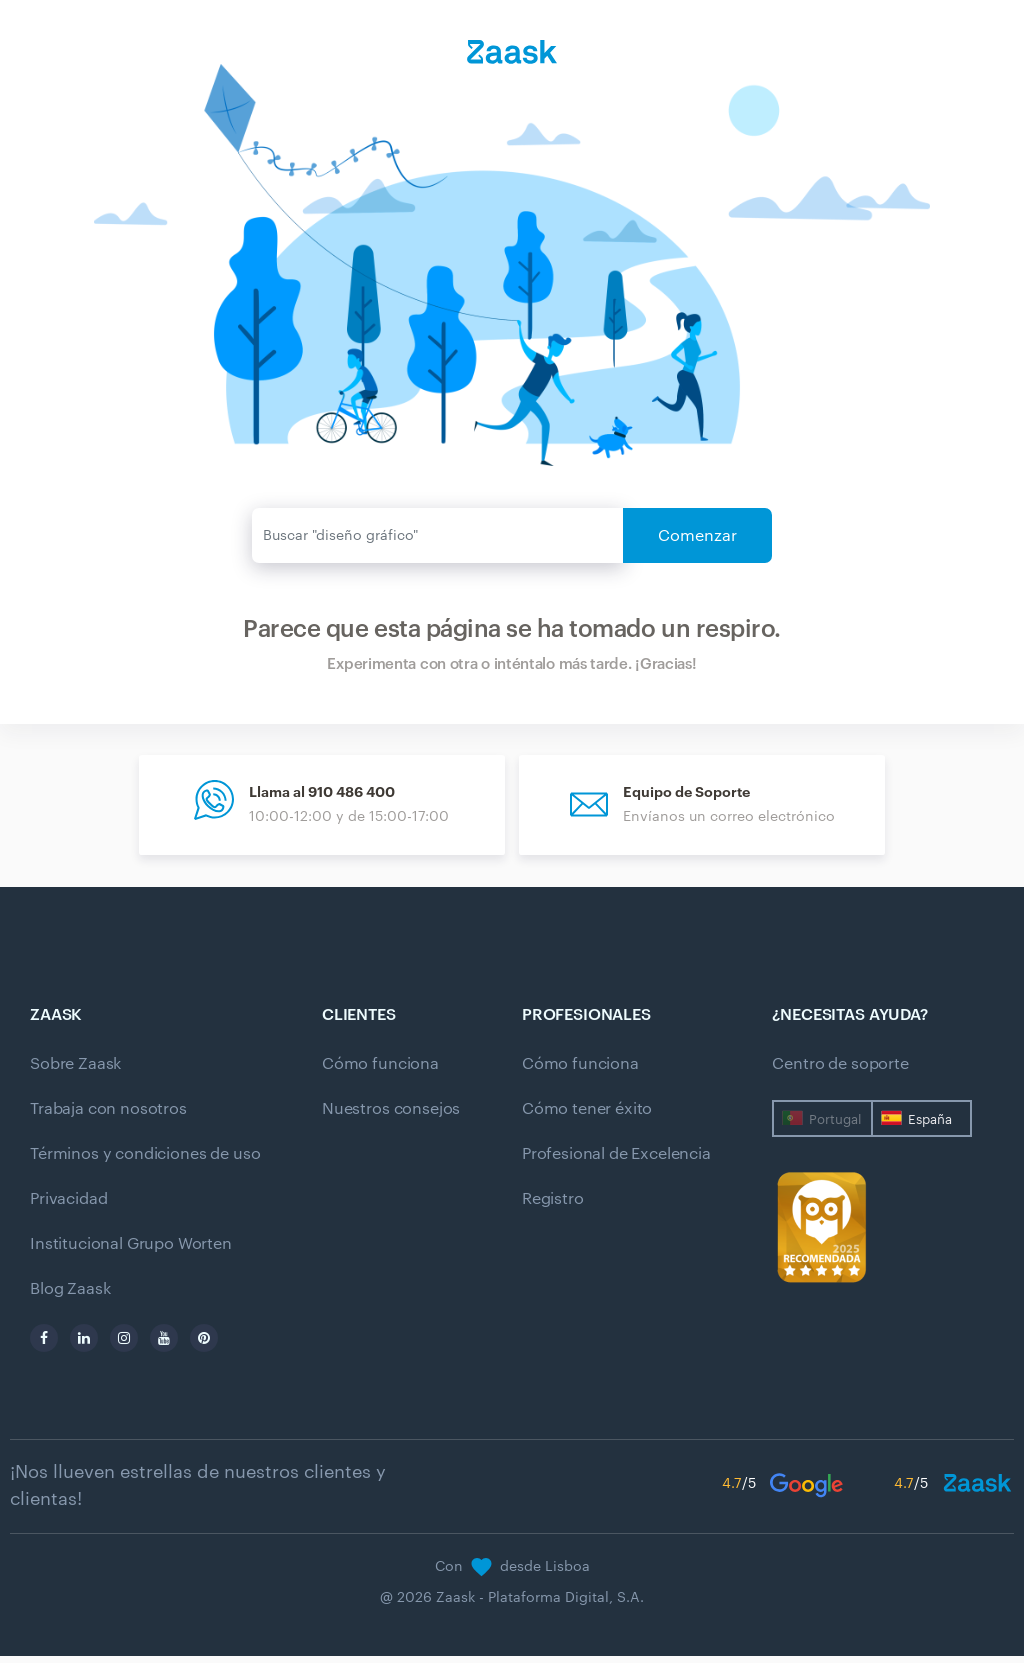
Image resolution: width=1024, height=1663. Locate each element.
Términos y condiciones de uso (145, 1161)
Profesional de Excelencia (616, 1161)
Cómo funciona (380, 1071)
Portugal (835, 1126)
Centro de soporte (840, 1071)
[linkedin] (84, 1345)
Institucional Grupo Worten (131, 1251)
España (930, 1126)
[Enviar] (438, 535)
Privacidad (68, 1206)
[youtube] (164, 1345)
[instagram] (124, 1345)
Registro (553, 1206)
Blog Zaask (70, 1296)
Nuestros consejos (391, 1116)
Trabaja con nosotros (108, 1116)
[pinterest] (204, 1345)
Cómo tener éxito (587, 1116)
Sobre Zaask (75, 1071)
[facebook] (44, 1345)
